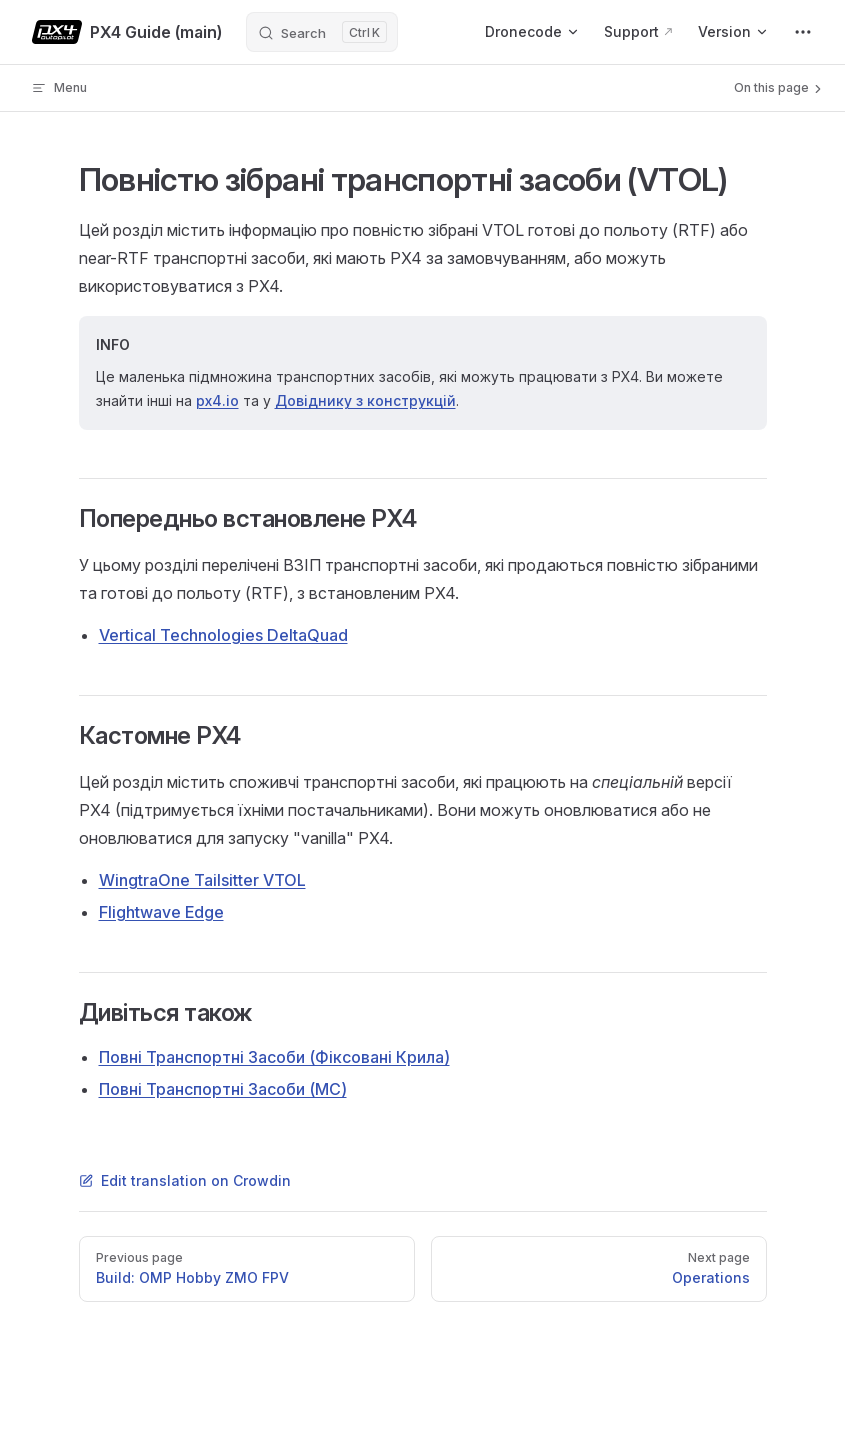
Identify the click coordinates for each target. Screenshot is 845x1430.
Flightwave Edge (161, 912)
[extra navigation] (803, 32)
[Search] (322, 32)
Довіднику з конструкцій (365, 400)
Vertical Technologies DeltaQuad (223, 635)
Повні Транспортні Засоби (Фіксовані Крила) (274, 1057)
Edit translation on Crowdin (185, 1180)
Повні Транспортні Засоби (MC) (223, 1089)
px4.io (217, 400)
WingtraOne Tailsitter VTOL (202, 880)
